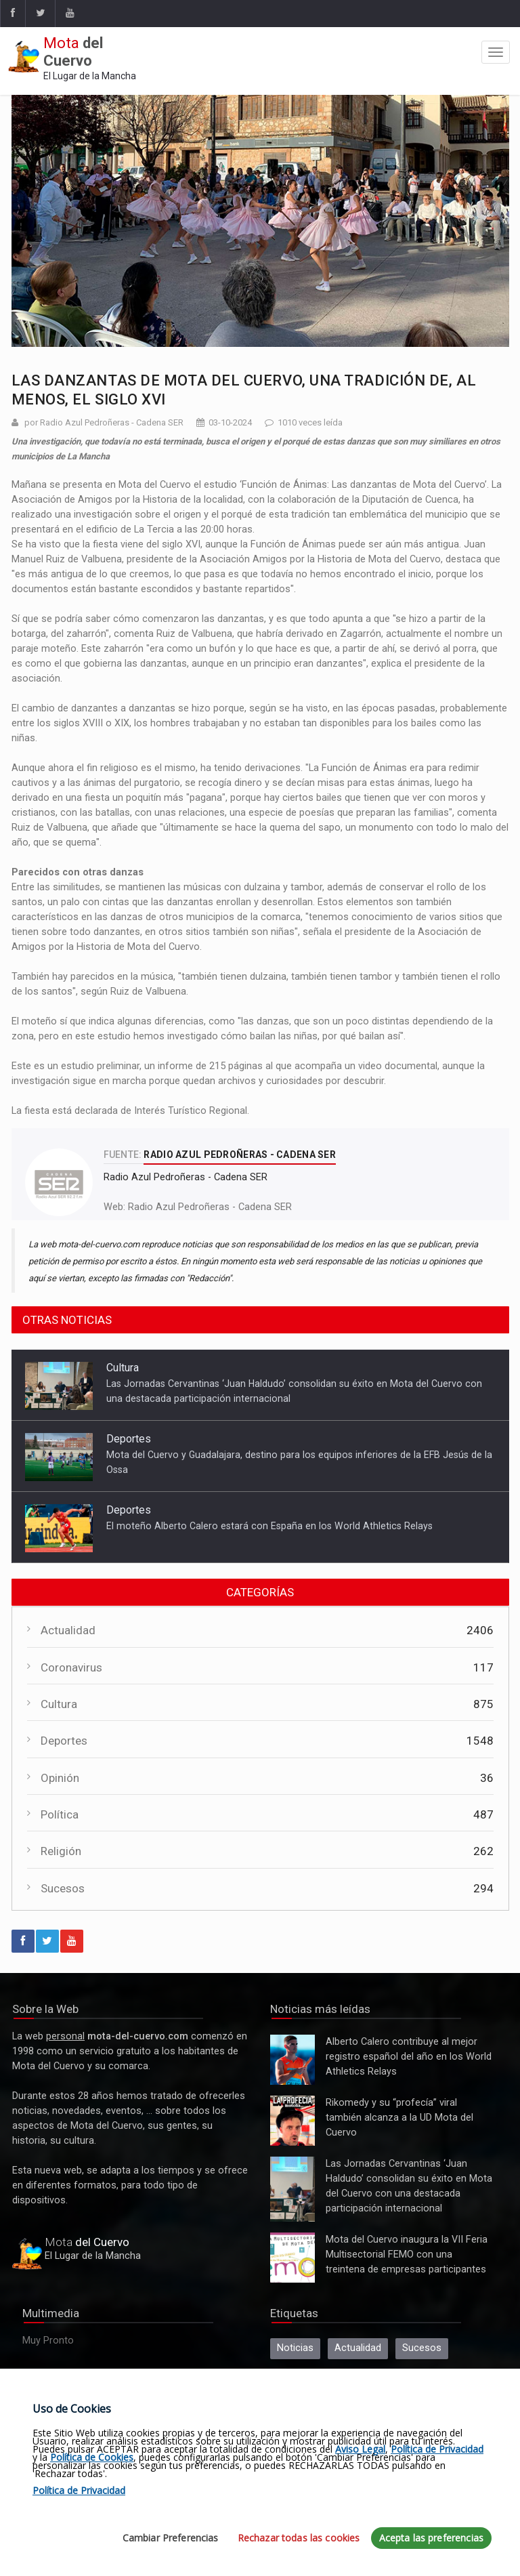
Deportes (128, 1438)
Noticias (295, 2348)
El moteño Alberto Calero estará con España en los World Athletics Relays (269, 1525)
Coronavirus (71, 1667)
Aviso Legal (360, 2449)
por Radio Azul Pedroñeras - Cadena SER (103, 422)
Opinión (60, 1778)
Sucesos (63, 1888)
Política (60, 1814)
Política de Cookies (91, 2457)
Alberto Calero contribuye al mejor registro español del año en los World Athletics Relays (292, 2060)
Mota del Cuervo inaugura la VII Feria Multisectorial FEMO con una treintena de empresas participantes (292, 2257)
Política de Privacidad (437, 2449)
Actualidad (68, 1630)
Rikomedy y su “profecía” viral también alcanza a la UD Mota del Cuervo (292, 2121)
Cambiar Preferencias (171, 2537)
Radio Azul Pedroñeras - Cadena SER (210, 1207)
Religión (61, 1851)
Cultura (122, 1367)
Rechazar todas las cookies (299, 2537)
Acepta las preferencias (431, 2537)
